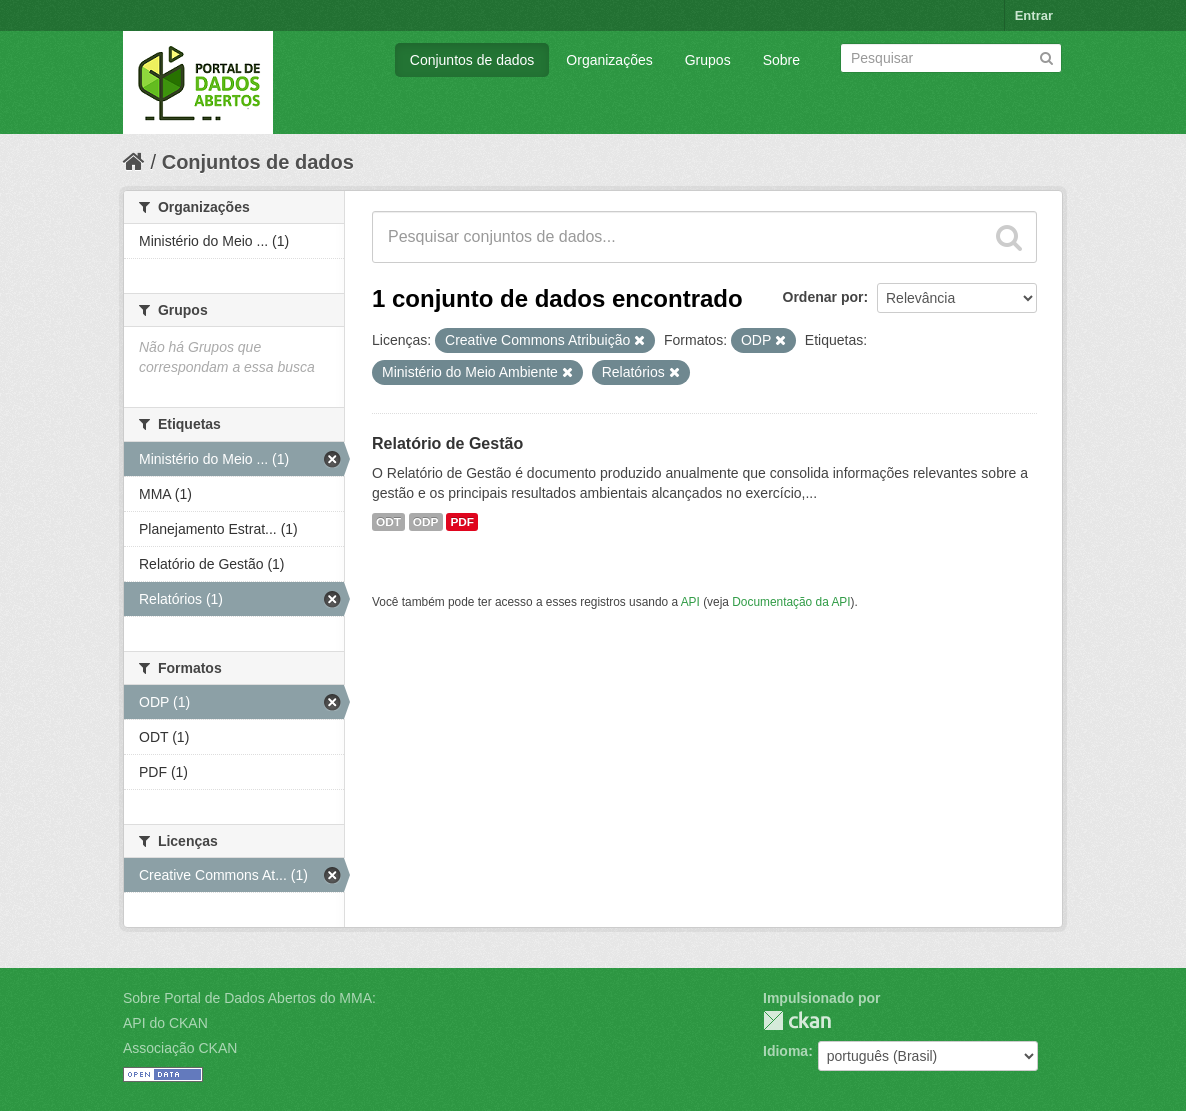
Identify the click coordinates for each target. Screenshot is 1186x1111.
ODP (426, 522)
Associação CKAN (180, 1048)
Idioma (785, 1051)
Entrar (1034, 15)
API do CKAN (165, 1023)
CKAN (797, 1020)
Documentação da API (791, 602)
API (690, 602)
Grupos (708, 60)
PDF (462, 522)
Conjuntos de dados (472, 60)
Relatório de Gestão (447, 443)
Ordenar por (823, 297)
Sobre (781, 60)
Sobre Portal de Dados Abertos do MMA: (249, 998)
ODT (388, 522)
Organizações (609, 60)
